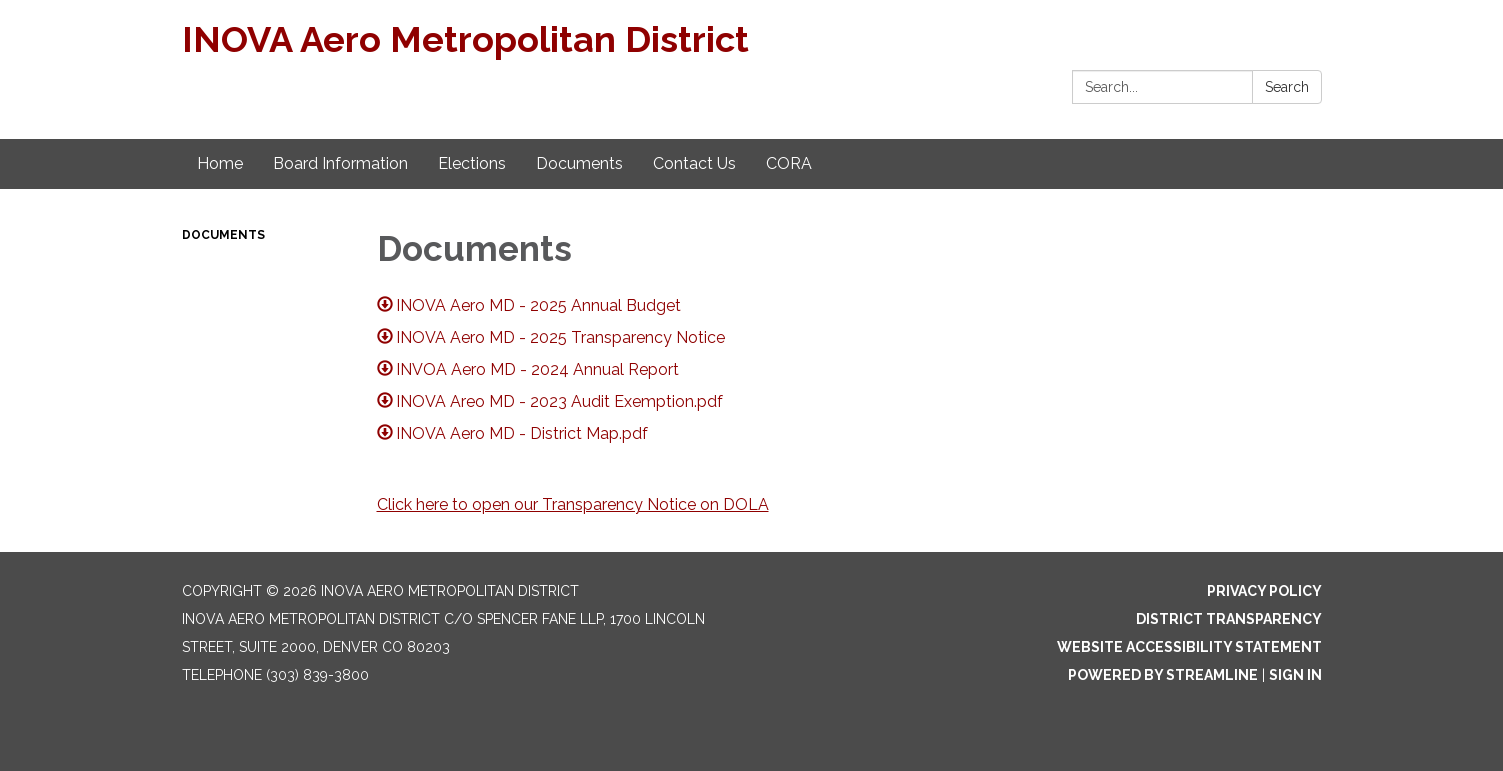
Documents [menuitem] (579, 163)
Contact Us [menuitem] (694, 163)
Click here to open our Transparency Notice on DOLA (573, 504)
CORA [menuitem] (789, 163)
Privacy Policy (1264, 591)
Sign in (1295, 675)
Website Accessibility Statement (1189, 647)
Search (1287, 87)
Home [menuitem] (220, 163)
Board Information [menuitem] (340, 163)
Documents (223, 235)
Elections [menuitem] (472, 163)
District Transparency (1229, 619)
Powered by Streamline (1163, 675)
